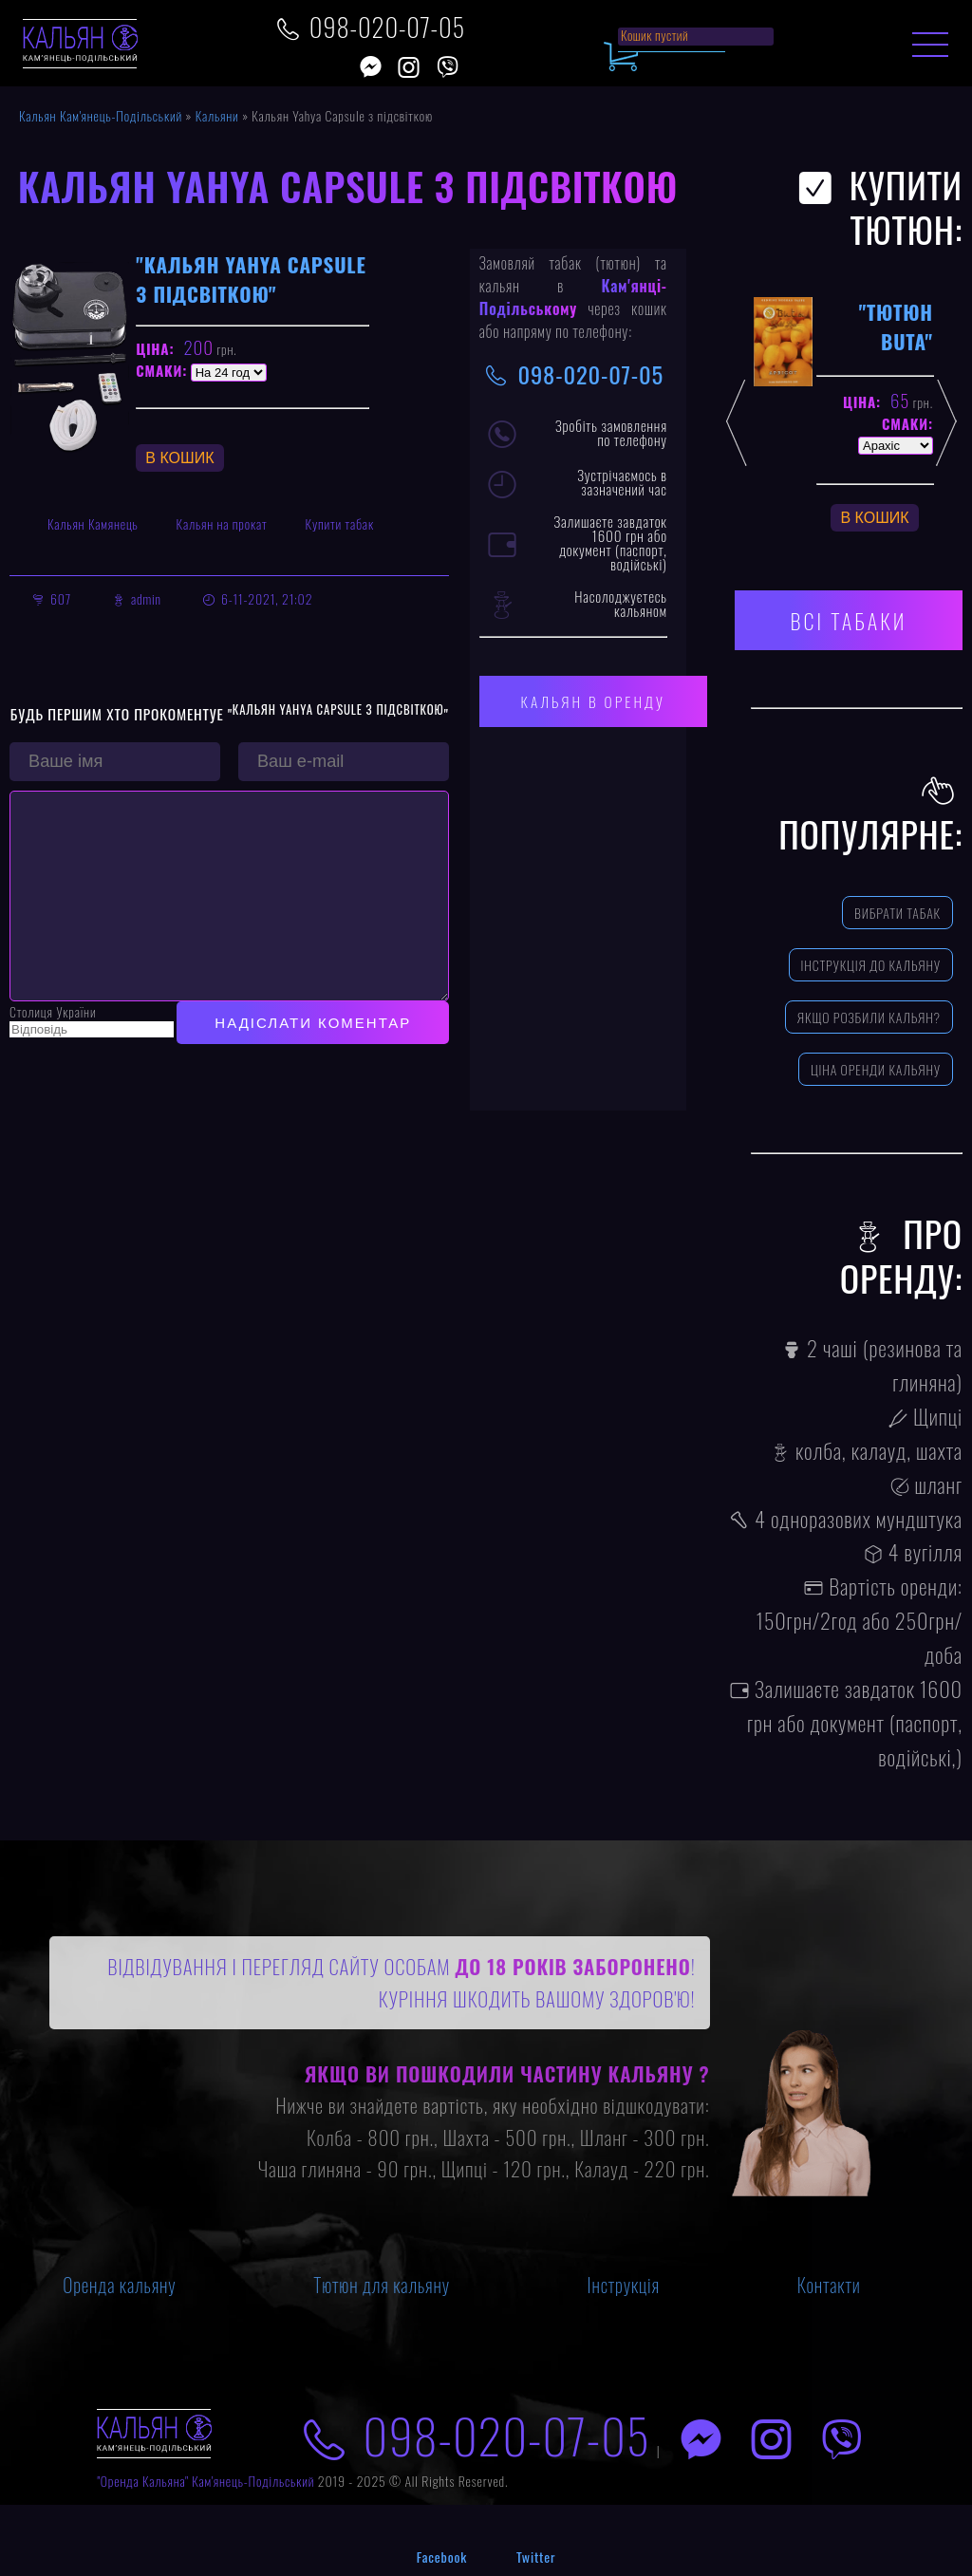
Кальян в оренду (593, 701)
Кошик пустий (654, 35)
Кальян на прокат (222, 523)
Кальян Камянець (93, 523)
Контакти (829, 2285)
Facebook (442, 2557)
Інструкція (624, 2285)
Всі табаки (849, 620)
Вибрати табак (897, 913)
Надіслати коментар (313, 1061)
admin (146, 598)
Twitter (535, 2557)
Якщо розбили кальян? (869, 1017)
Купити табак (340, 523)
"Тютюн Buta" (896, 326)
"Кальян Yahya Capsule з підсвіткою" (250, 279)
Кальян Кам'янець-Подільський (100, 115)
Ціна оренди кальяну (876, 1069)
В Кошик (179, 458)
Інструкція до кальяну (871, 965)
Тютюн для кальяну (381, 2285)
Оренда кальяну (119, 2285)
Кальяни (217, 115)
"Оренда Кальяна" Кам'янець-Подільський (205, 2481)
